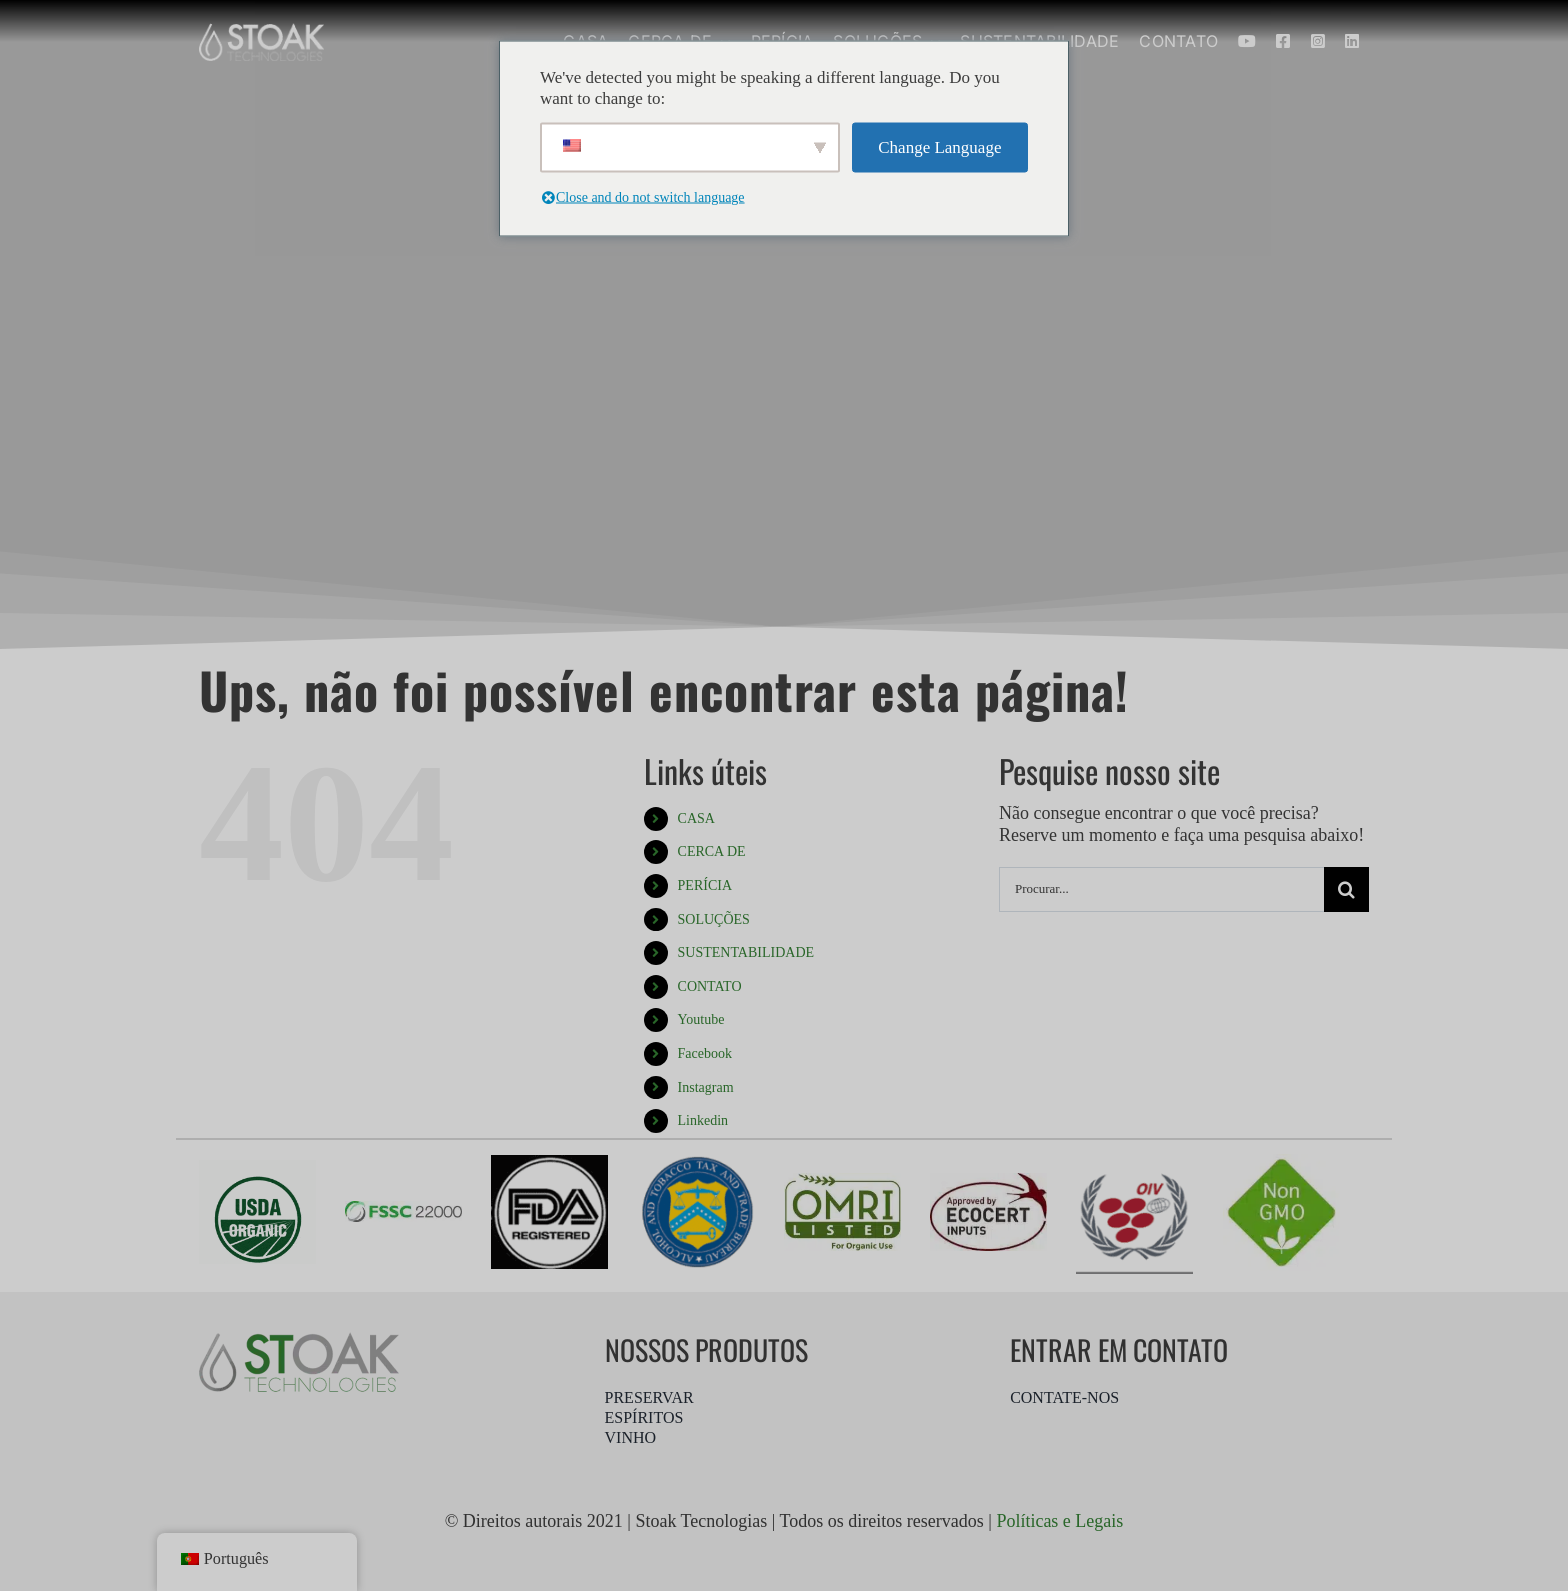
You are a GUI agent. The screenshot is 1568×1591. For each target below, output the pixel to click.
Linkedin (703, 1120)
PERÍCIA (705, 885)
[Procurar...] (1161, 889)
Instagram (706, 1087)
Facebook (705, 1053)
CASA (696, 818)
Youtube (701, 1019)
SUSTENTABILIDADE (746, 952)
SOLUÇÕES (714, 919)
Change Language (939, 147)
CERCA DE (712, 851)
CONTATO (710, 986)
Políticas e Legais (1059, 1521)
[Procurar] (1346, 889)
